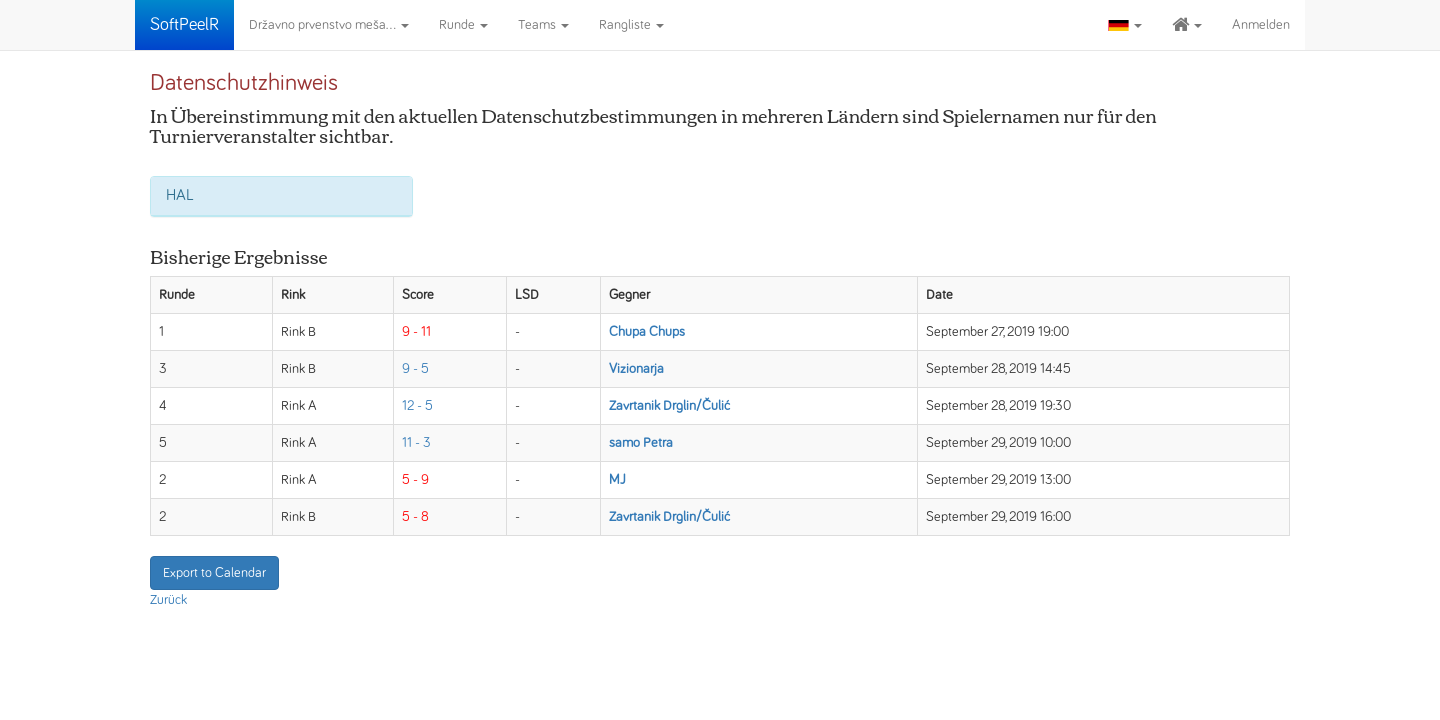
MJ (617, 480)
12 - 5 (417, 406)
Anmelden (1261, 25)
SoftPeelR (184, 25)
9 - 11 (416, 332)
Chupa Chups (647, 332)
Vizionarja (636, 369)
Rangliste (631, 25)
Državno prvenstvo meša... (329, 25)
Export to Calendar (214, 573)
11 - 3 (416, 443)
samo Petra (641, 443)
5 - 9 (415, 480)
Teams (543, 25)
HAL (180, 195)
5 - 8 (415, 517)
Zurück (168, 600)
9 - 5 (415, 369)
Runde (463, 25)
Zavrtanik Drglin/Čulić (669, 406)
